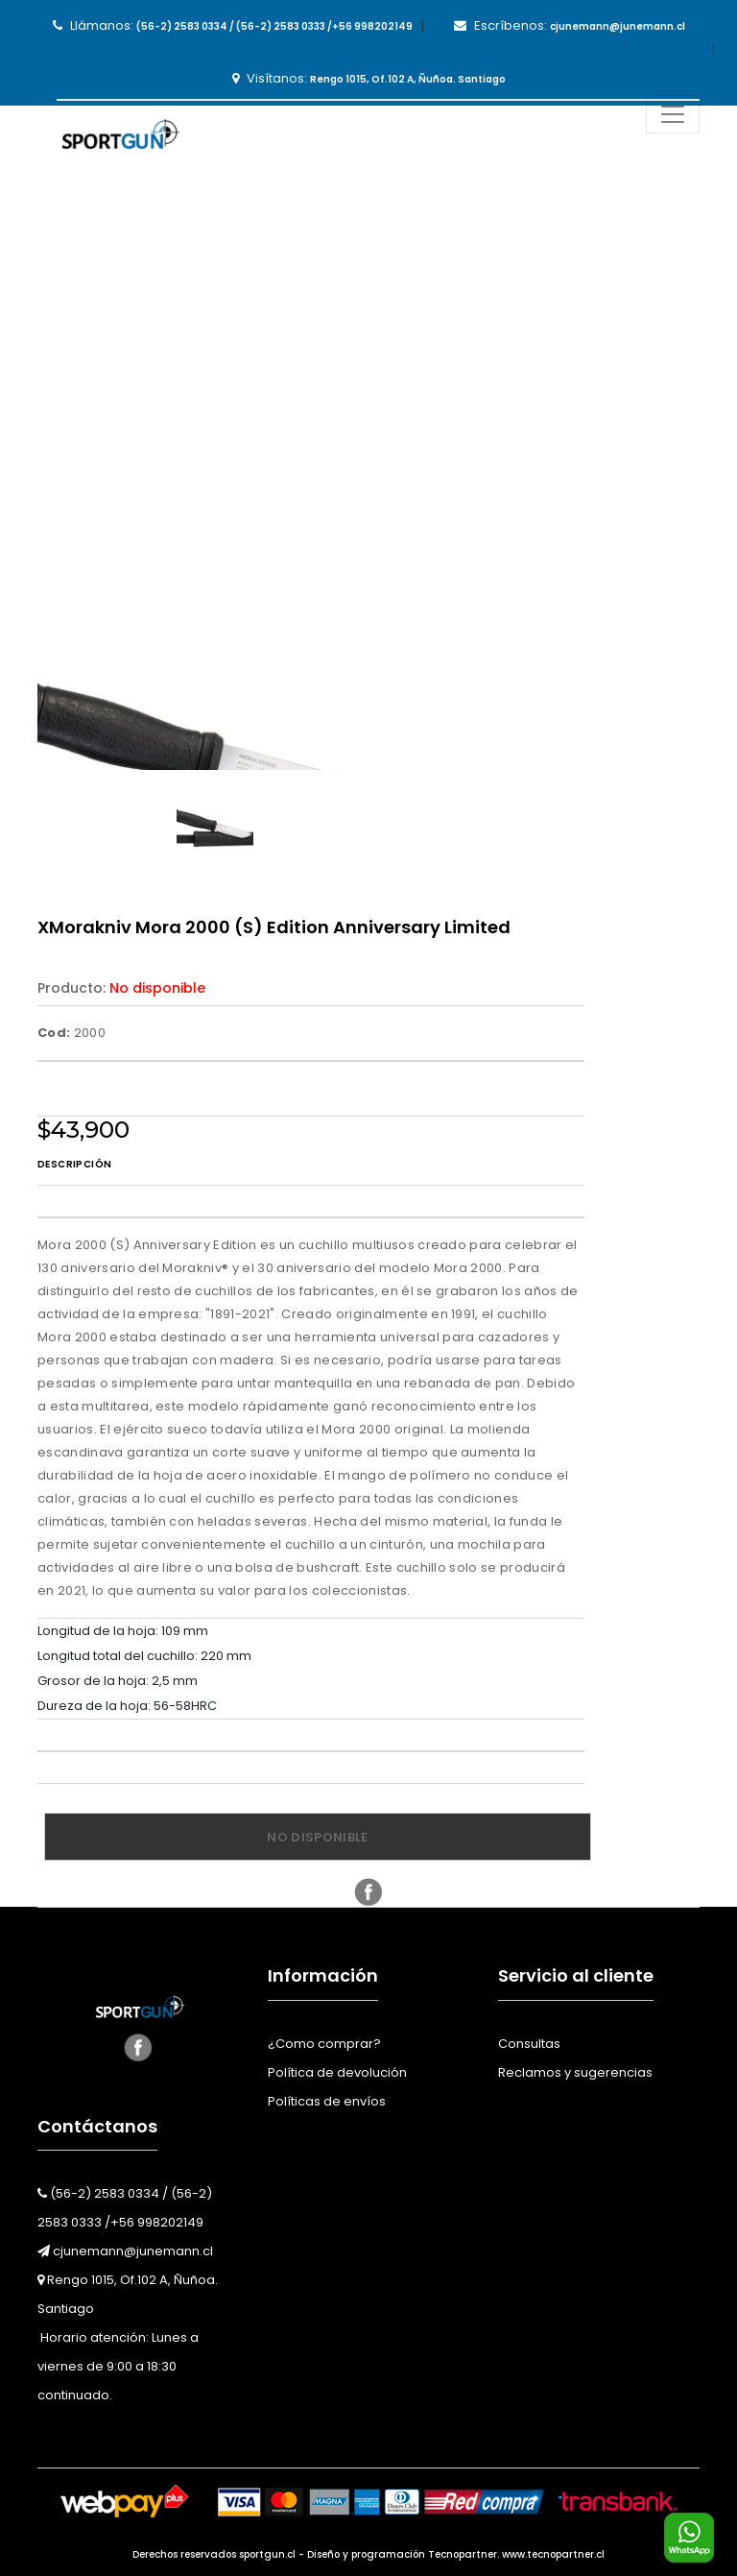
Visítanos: (369, 78)
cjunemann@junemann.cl (125, 2251)
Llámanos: (233, 25)
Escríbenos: (569, 25)
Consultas (529, 2043)
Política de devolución (337, 2072)
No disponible (317, 1837)
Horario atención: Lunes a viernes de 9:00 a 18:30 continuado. (118, 2366)
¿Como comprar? (324, 2043)
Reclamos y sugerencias (575, 2072)
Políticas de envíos (327, 2101)
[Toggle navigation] (673, 114)
